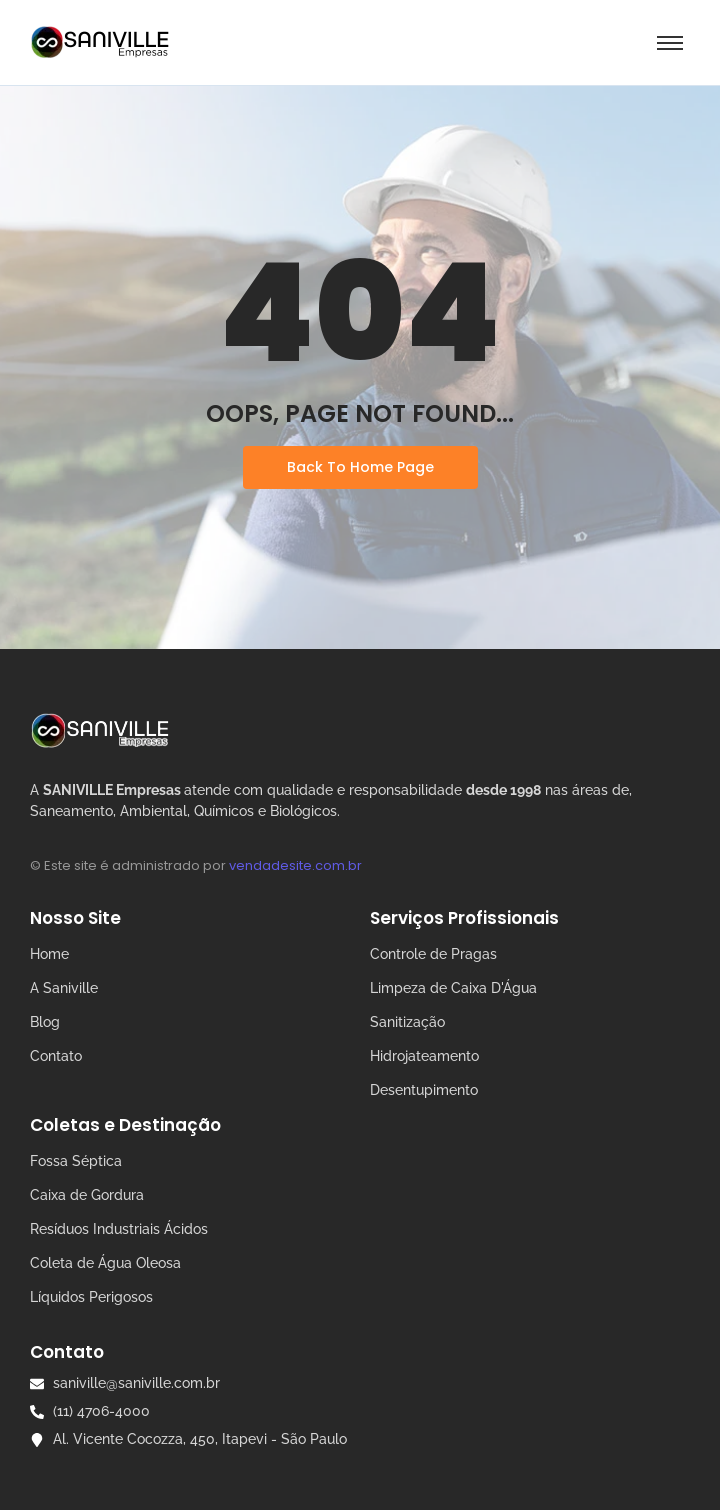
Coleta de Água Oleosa (105, 1263)
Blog (45, 1022)
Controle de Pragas (433, 954)
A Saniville (64, 988)
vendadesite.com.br (295, 865)
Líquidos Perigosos (91, 1297)
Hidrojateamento (424, 1056)
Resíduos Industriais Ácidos (119, 1229)
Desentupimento (424, 1090)
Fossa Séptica (76, 1161)
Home (49, 954)
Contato (56, 1056)
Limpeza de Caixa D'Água (453, 988)
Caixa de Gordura (87, 1195)
